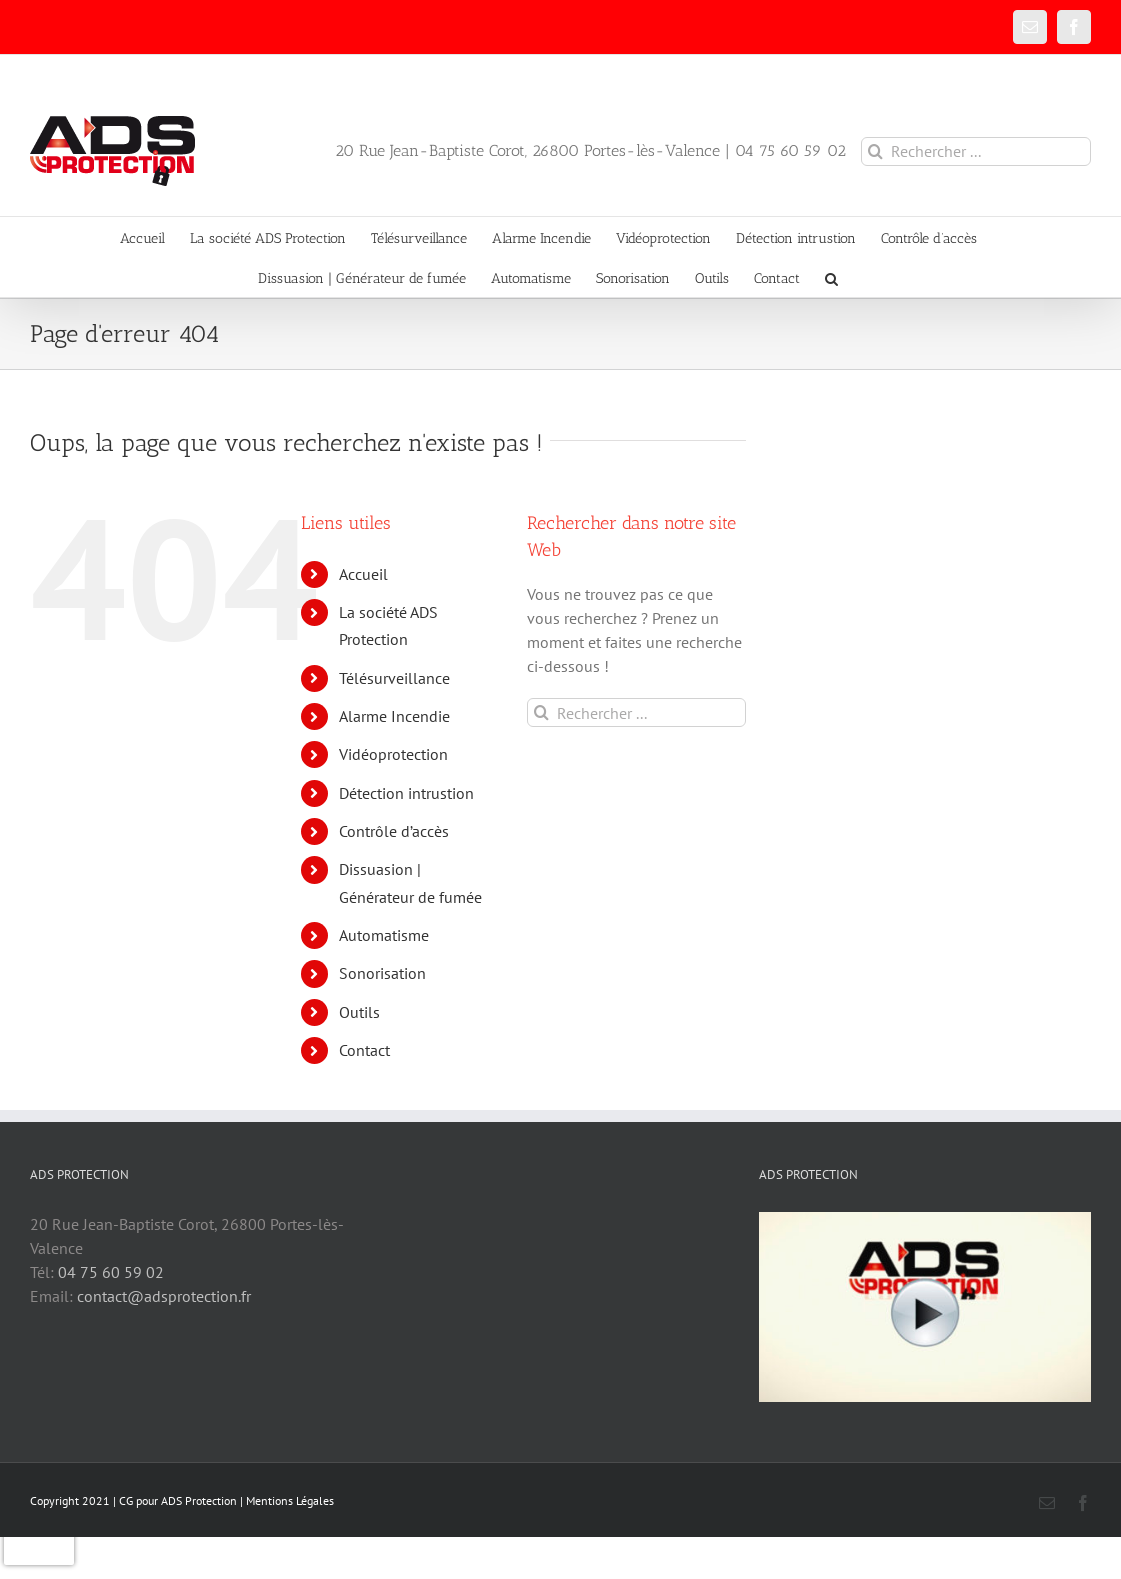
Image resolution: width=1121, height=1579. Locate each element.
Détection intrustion (406, 793)
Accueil (363, 574)
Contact (364, 1050)
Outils (359, 1012)
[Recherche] (875, 151)
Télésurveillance (394, 678)
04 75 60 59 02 (111, 1272)
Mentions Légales (290, 1500)
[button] (831, 277)
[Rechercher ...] (976, 151)
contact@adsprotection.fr (164, 1296)
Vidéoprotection (393, 754)
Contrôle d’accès (394, 831)
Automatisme (384, 935)
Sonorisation (382, 973)
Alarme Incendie (394, 716)
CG (126, 1500)
